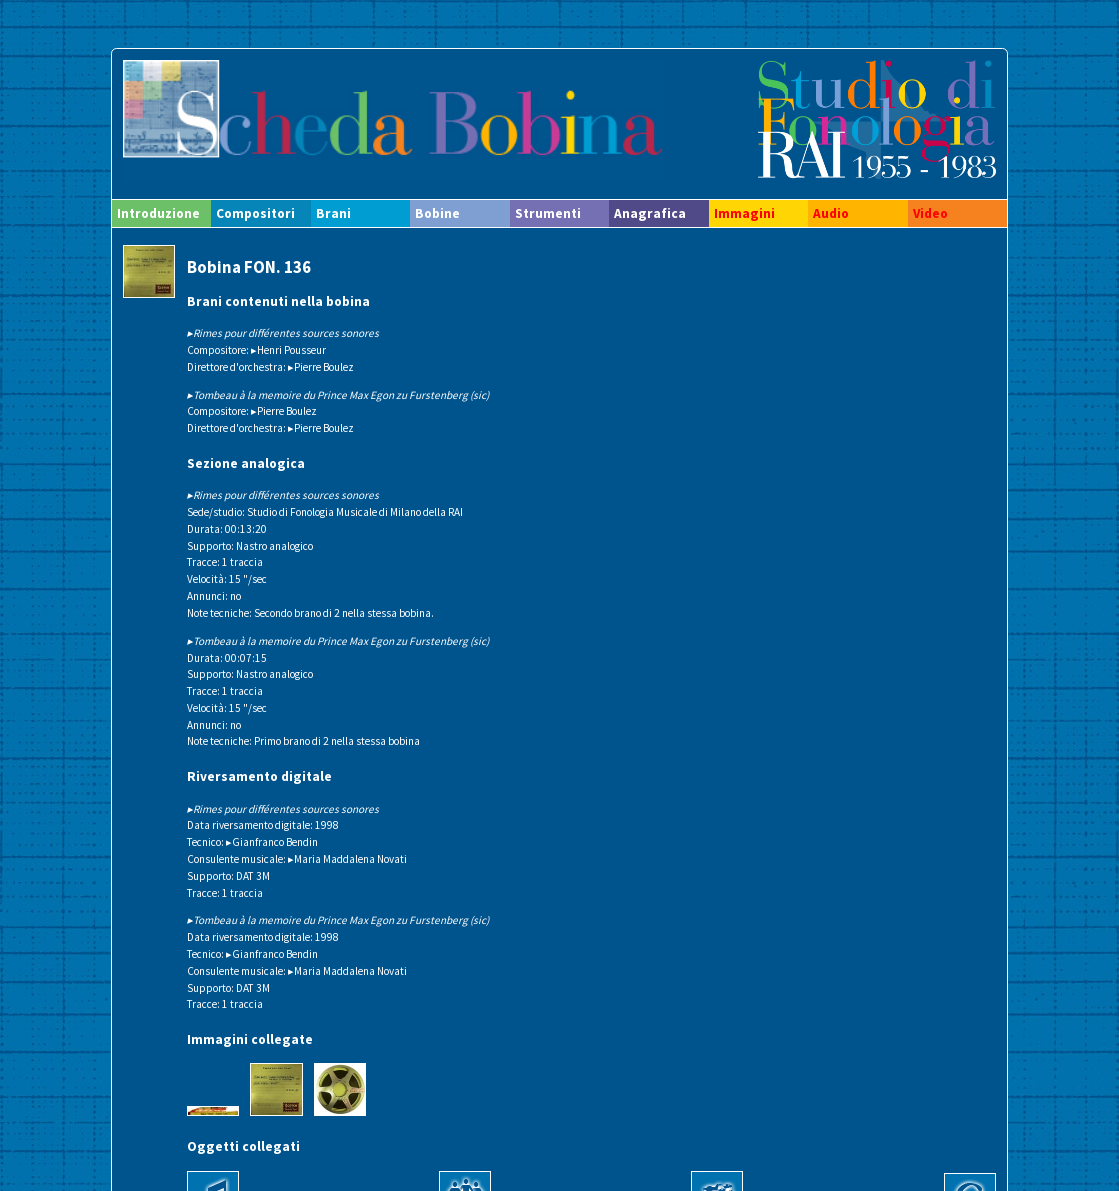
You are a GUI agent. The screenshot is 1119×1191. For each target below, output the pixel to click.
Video (930, 213)
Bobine (437, 213)
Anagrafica (650, 213)
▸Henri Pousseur (288, 350)
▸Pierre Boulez (321, 367)
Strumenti (548, 213)
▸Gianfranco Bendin (272, 842)
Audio (831, 213)
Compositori (255, 213)
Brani (333, 213)
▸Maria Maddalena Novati (347, 859)
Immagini (744, 213)
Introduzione (158, 213)
